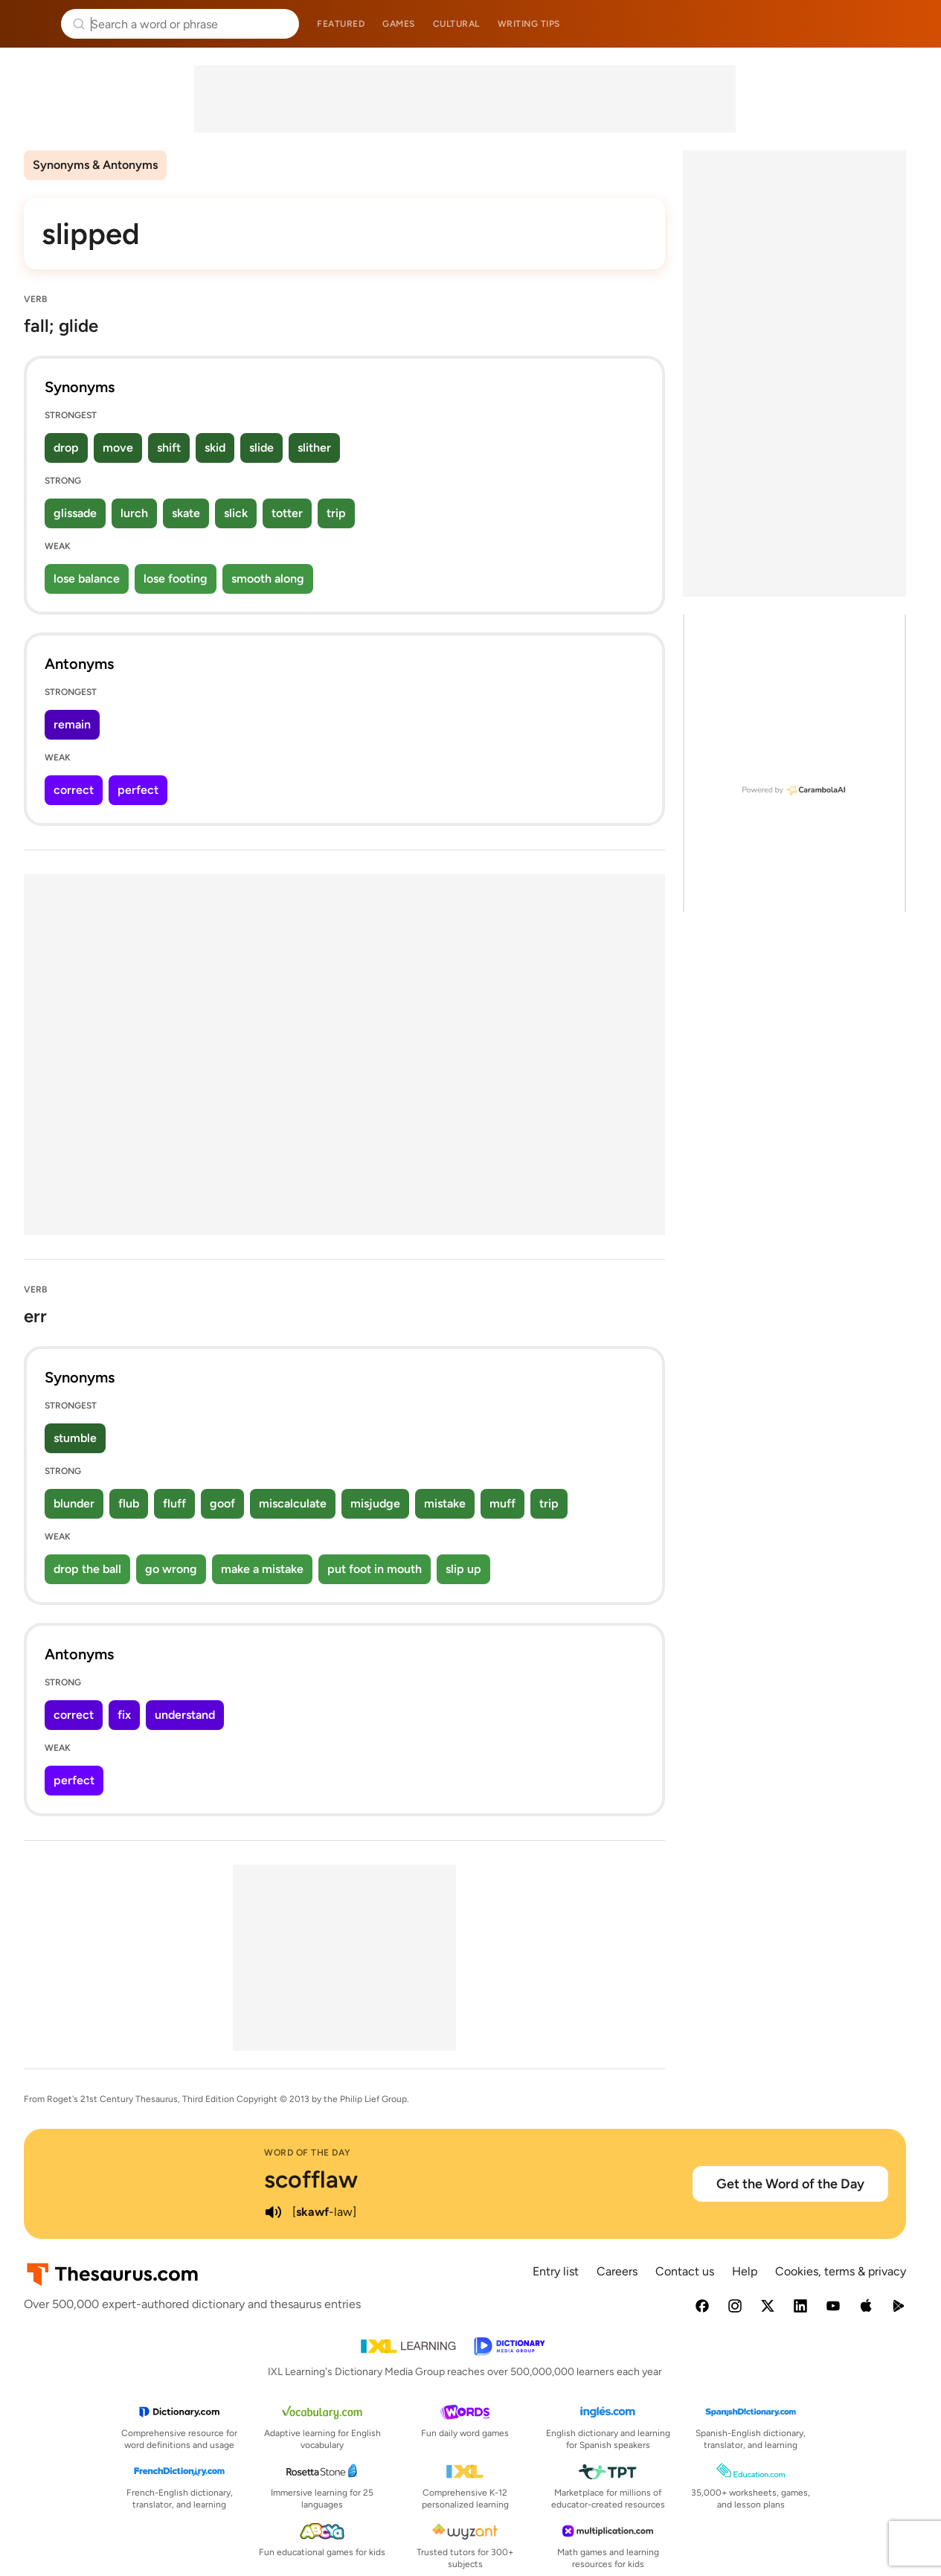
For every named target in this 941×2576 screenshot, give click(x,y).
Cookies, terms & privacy (840, 2271)
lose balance (87, 578)
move (118, 447)
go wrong (171, 1569)
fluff (174, 1503)
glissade (75, 513)
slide (261, 447)
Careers (617, 2271)
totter (287, 513)
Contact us (684, 2271)
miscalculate (293, 1503)
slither (314, 447)
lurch (134, 513)
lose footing (176, 578)
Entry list (556, 2271)
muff (502, 1503)
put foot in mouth (374, 1569)
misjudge (375, 1503)
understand (185, 1715)
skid (215, 447)
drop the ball (87, 1569)
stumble (75, 1438)
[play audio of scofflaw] (273, 2212)
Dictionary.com (908, 24)
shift (169, 447)
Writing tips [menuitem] (529, 24)
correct (74, 790)
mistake (445, 1503)
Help (744, 2271)
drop (66, 447)
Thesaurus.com (33, 23)
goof (222, 1503)
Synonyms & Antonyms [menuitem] (95, 165)
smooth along (267, 578)
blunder (74, 1503)
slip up (463, 1569)
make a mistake (262, 1569)
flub (128, 1503)
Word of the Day (307, 2152)
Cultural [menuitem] (456, 24)
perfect (138, 790)
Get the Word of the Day (790, 2184)
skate (186, 513)
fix (124, 1715)
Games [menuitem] (398, 24)
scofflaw (311, 2179)
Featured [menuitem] (340, 24)
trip (336, 513)
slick (236, 513)
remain (72, 724)
